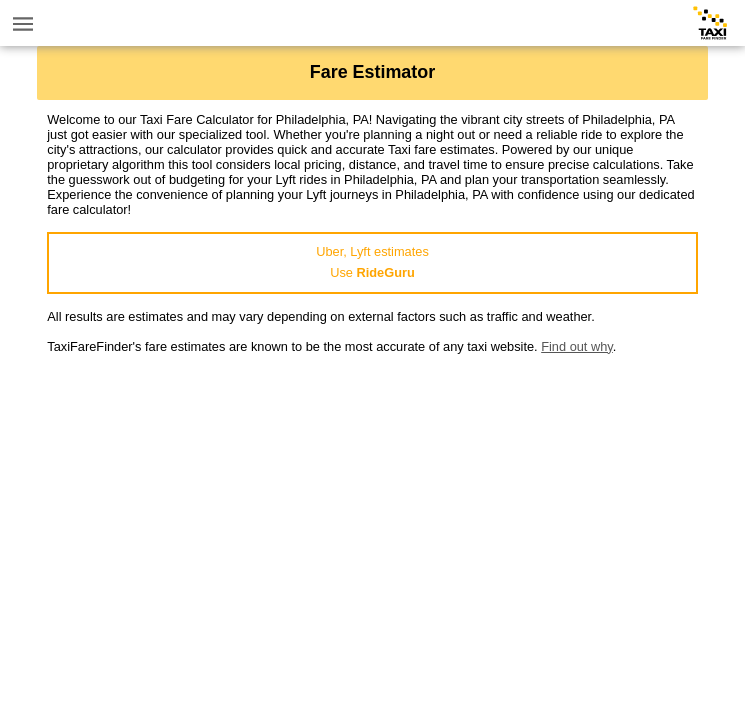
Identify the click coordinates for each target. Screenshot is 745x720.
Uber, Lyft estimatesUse (372, 262)
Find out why (577, 346)
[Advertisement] (372, 494)
